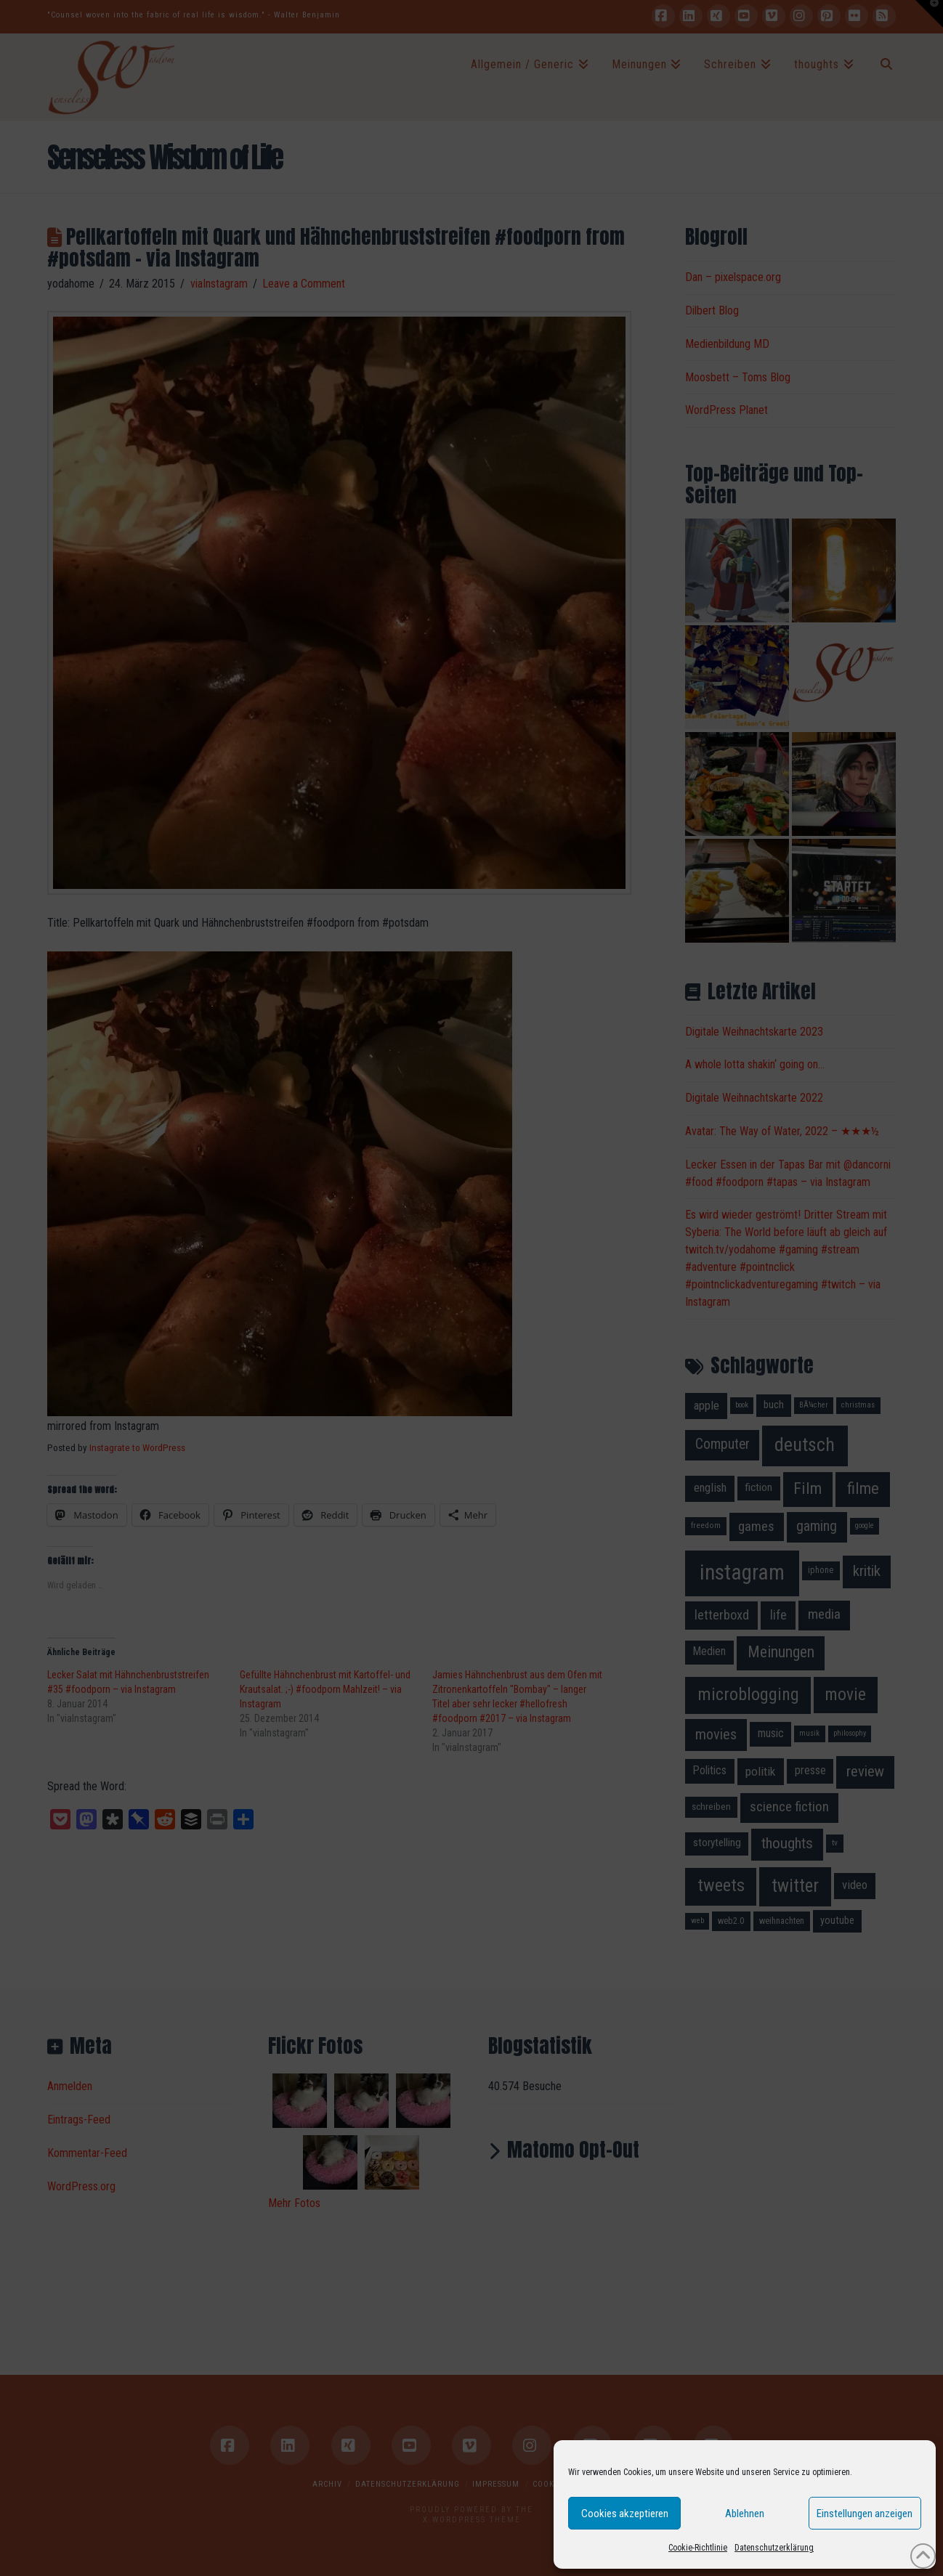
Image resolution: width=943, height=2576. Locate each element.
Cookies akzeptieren (624, 2513)
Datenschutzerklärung (774, 2548)
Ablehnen (744, 2513)
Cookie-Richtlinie (697, 2548)
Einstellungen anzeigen (864, 2513)
